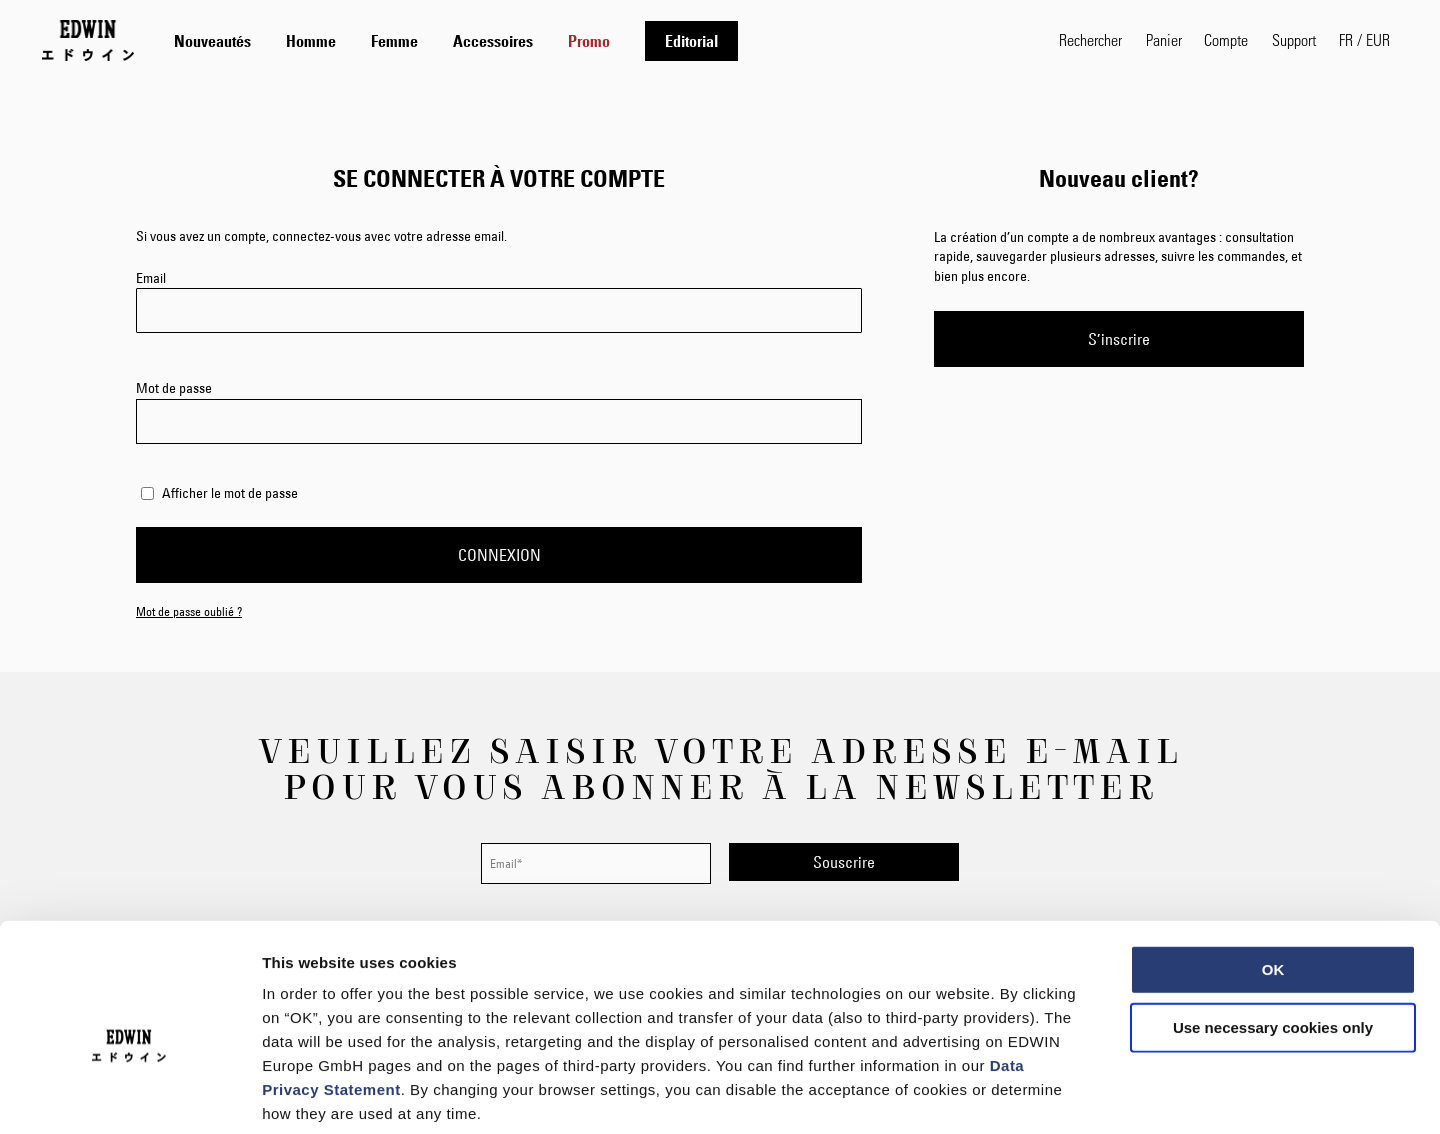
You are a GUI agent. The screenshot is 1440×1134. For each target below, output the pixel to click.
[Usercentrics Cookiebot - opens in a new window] (129, 1095)
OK (1273, 869)
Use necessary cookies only (1273, 927)
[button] (1364, 40)
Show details (1049, 1094)
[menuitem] (212, 41)
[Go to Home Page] (88, 40)
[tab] (596, 40)
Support (1294, 39)
